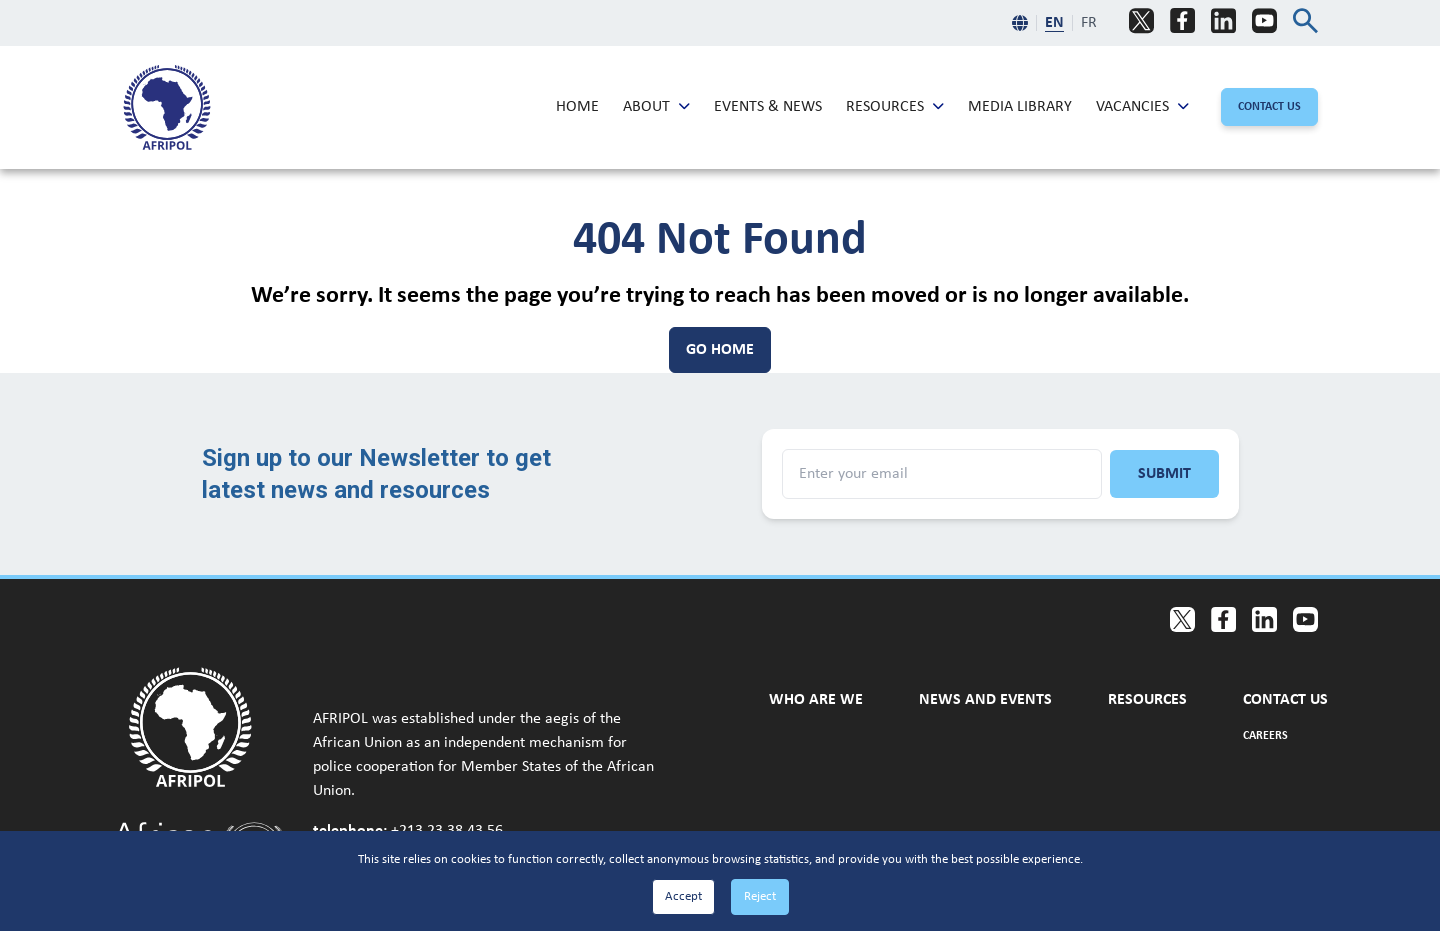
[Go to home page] (200, 727)
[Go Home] (720, 350)
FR (1089, 23)
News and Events (985, 698)
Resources (885, 105)
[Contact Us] (1269, 107)
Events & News (768, 105)
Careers (1265, 735)
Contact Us (1285, 698)
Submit (1164, 474)
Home (577, 105)
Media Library (1020, 105)
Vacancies (1132, 105)
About (646, 105)
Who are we (816, 698)
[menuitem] (167, 107)
